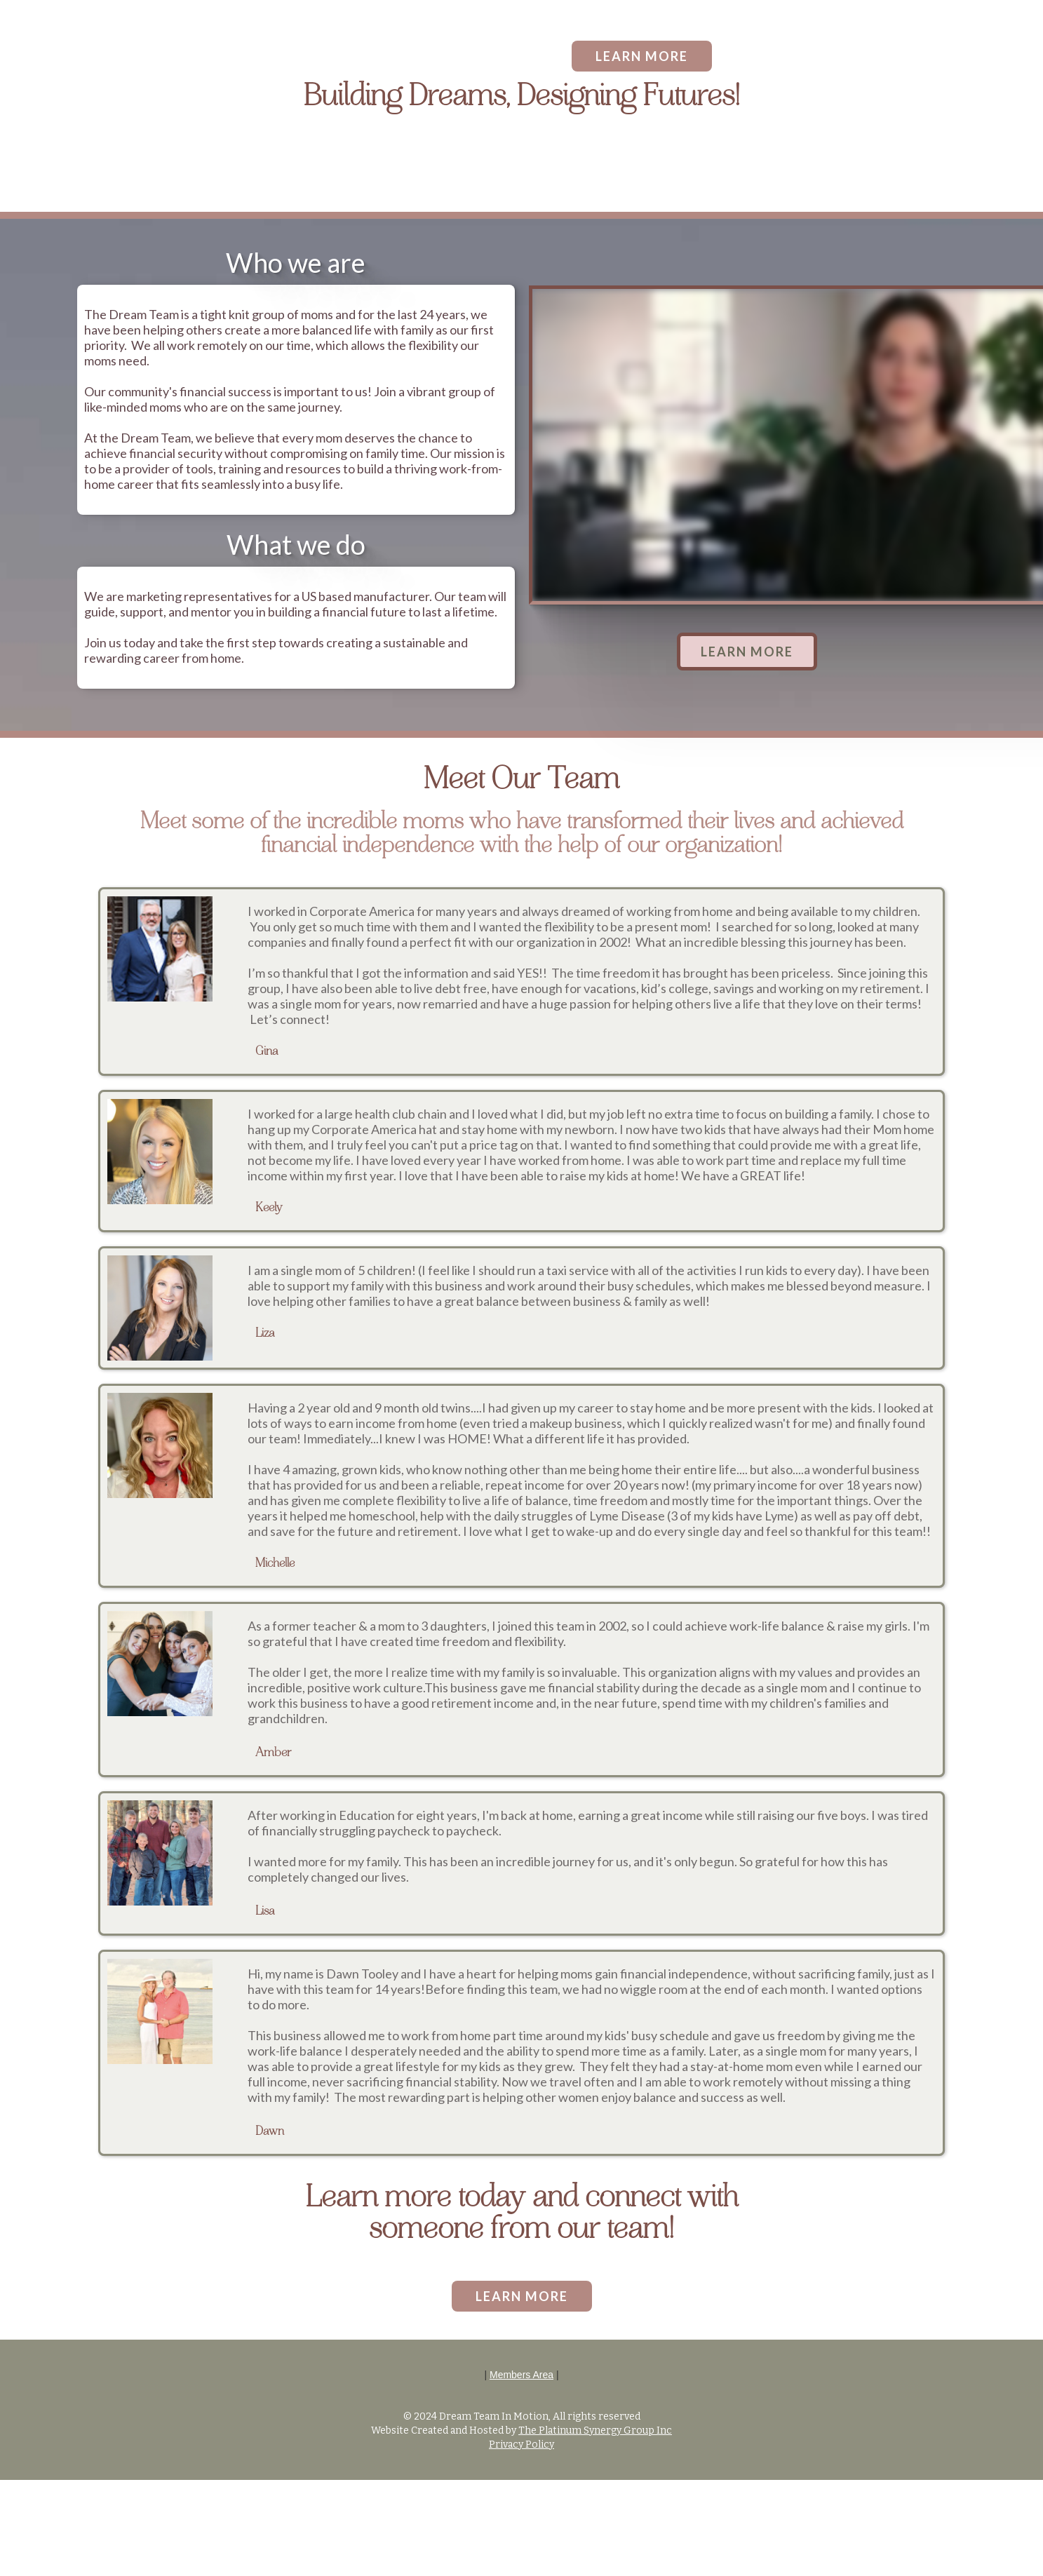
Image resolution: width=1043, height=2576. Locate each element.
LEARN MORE (641, 56)
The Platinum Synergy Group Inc (595, 2430)
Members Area (521, 2374)
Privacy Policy (521, 2444)
